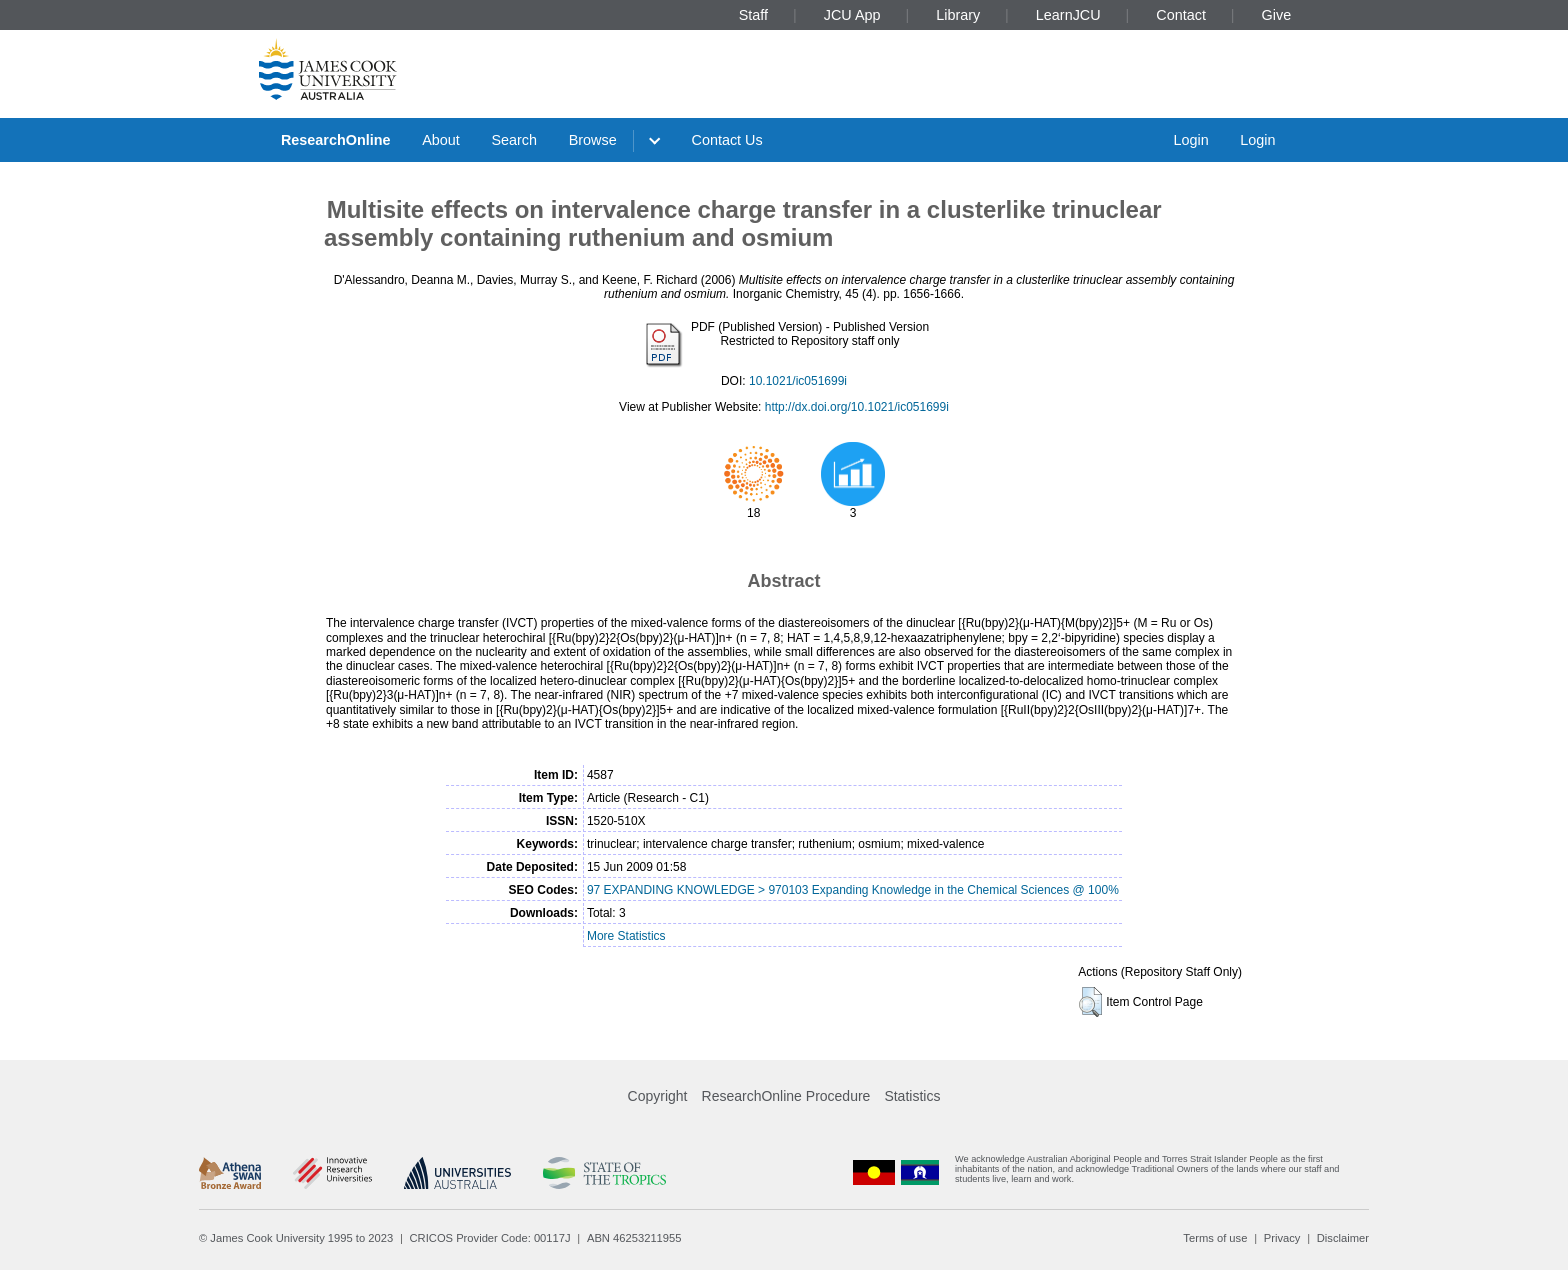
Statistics (912, 1096)
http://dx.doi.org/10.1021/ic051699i (857, 407)
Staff (753, 15)
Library (958, 15)
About (441, 140)
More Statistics (626, 936)
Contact (1181, 15)
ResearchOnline (336, 140)
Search (514, 140)
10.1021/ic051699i (798, 381)
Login (1190, 140)
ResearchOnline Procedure (786, 1096)
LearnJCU (1068, 15)
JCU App (852, 15)
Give (1277, 15)
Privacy (1282, 1238)
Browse (593, 140)
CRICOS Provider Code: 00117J (490, 1238)
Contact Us (727, 140)
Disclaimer (1343, 1238)
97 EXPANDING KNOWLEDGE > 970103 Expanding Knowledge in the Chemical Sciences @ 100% (853, 890)
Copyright (658, 1096)
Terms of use (1215, 1238)
